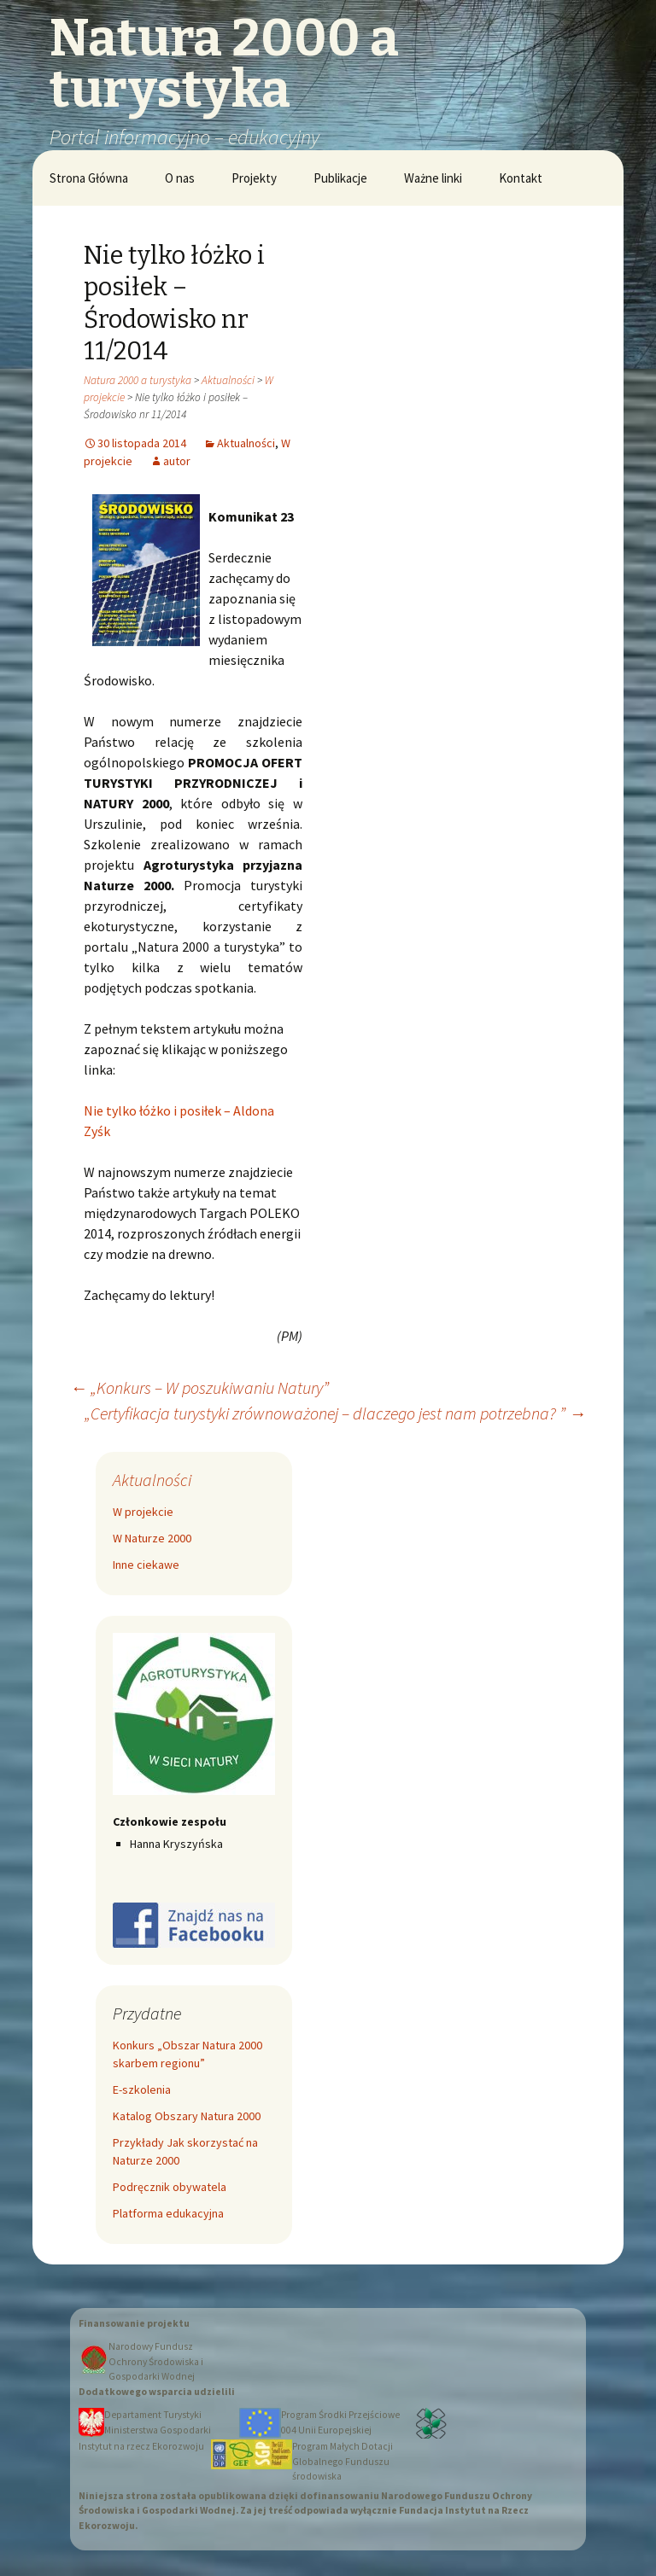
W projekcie (143, 1511)
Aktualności (228, 380)
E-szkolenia (142, 2089)
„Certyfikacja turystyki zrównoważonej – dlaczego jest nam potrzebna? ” (335, 1413)
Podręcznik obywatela (169, 2186)
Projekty (254, 178)
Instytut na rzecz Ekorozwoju (141, 2446)
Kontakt (520, 178)
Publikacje (340, 178)
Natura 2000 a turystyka (137, 380)
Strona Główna (89, 178)
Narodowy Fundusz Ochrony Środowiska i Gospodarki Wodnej (155, 2361)
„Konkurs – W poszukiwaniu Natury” (199, 1387)
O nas (180, 178)
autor (176, 461)
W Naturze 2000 (152, 1538)
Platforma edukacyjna (168, 2213)
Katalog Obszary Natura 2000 (187, 2116)
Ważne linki (433, 178)
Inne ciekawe (146, 1564)
